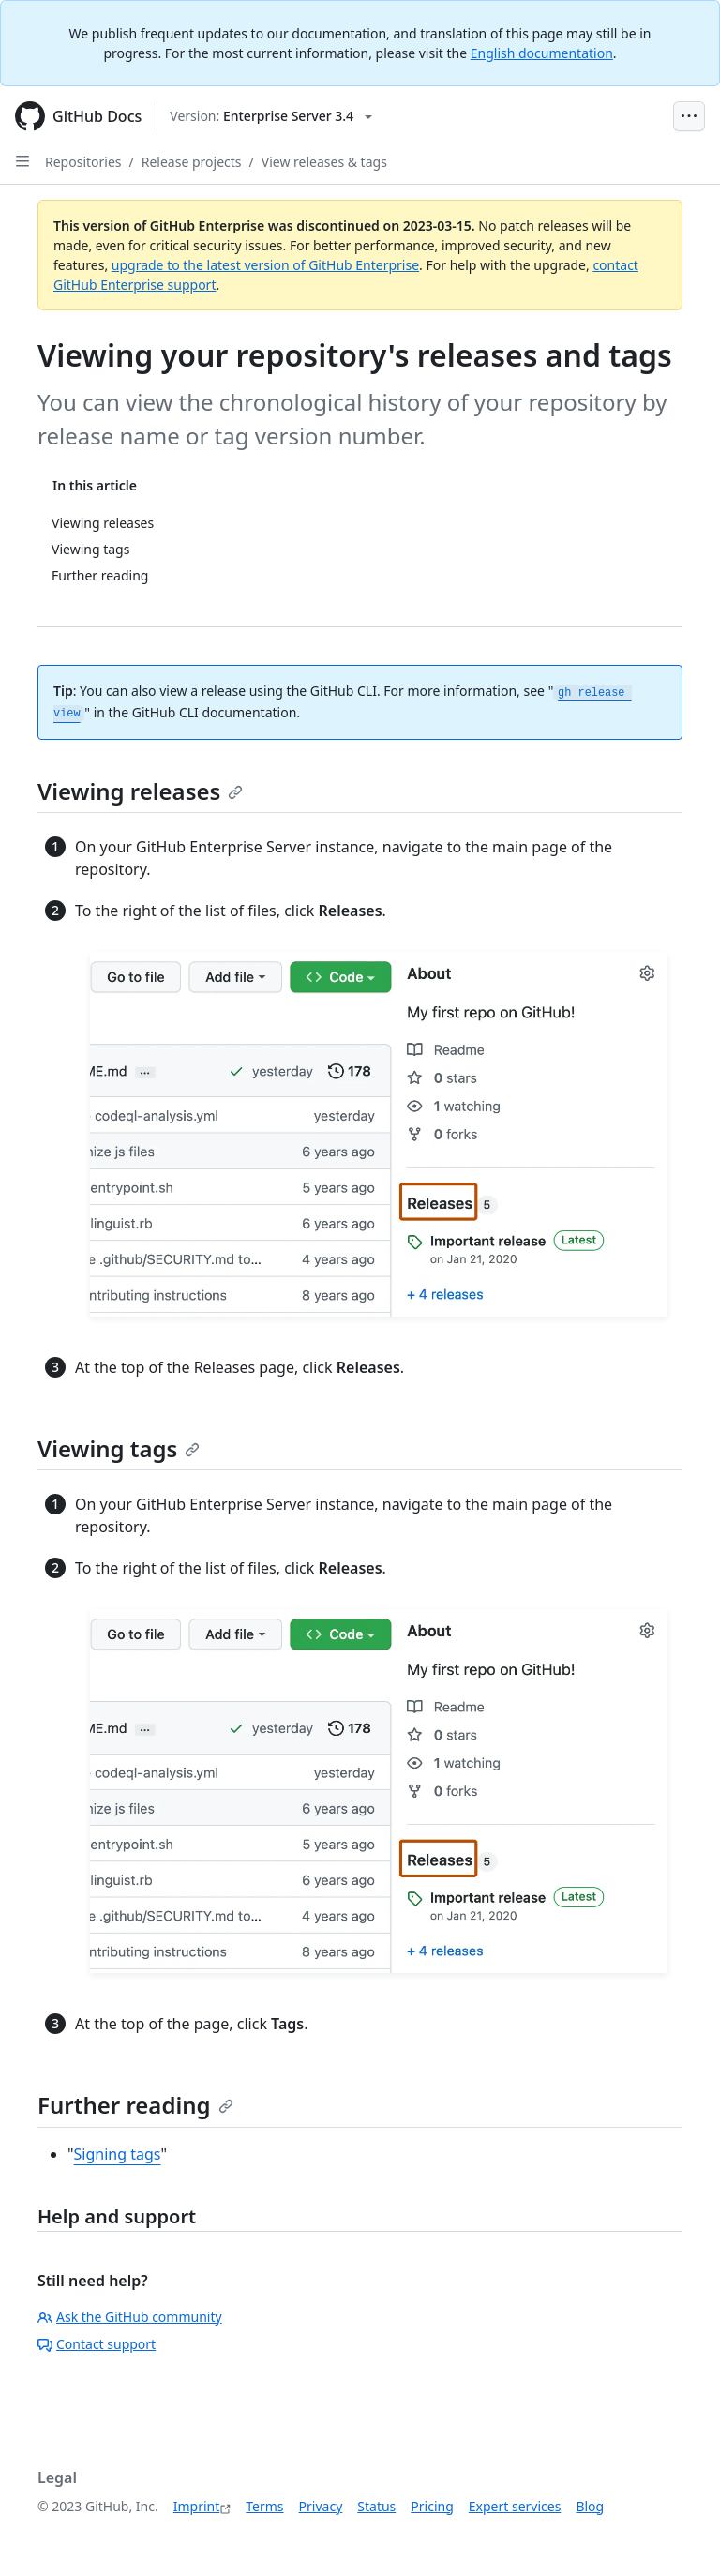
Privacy (321, 2506)
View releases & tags (324, 162)
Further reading (135, 2104)
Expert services (515, 2506)
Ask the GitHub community (130, 2317)
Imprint (196, 2506)
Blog (590, 2506)
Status (376, 2506)
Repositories (83, 162)
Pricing (432, 2506)
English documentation (542, 53)
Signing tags (117, 2154)
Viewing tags (119, 1448)
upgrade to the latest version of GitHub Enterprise (265, 265)
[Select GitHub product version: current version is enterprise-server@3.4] (271, 116)
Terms (264, 2506)
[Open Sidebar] (23, 161)
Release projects (192, 162)
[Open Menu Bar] (689, 116)
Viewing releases (140, 791)
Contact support (97, 2344)
